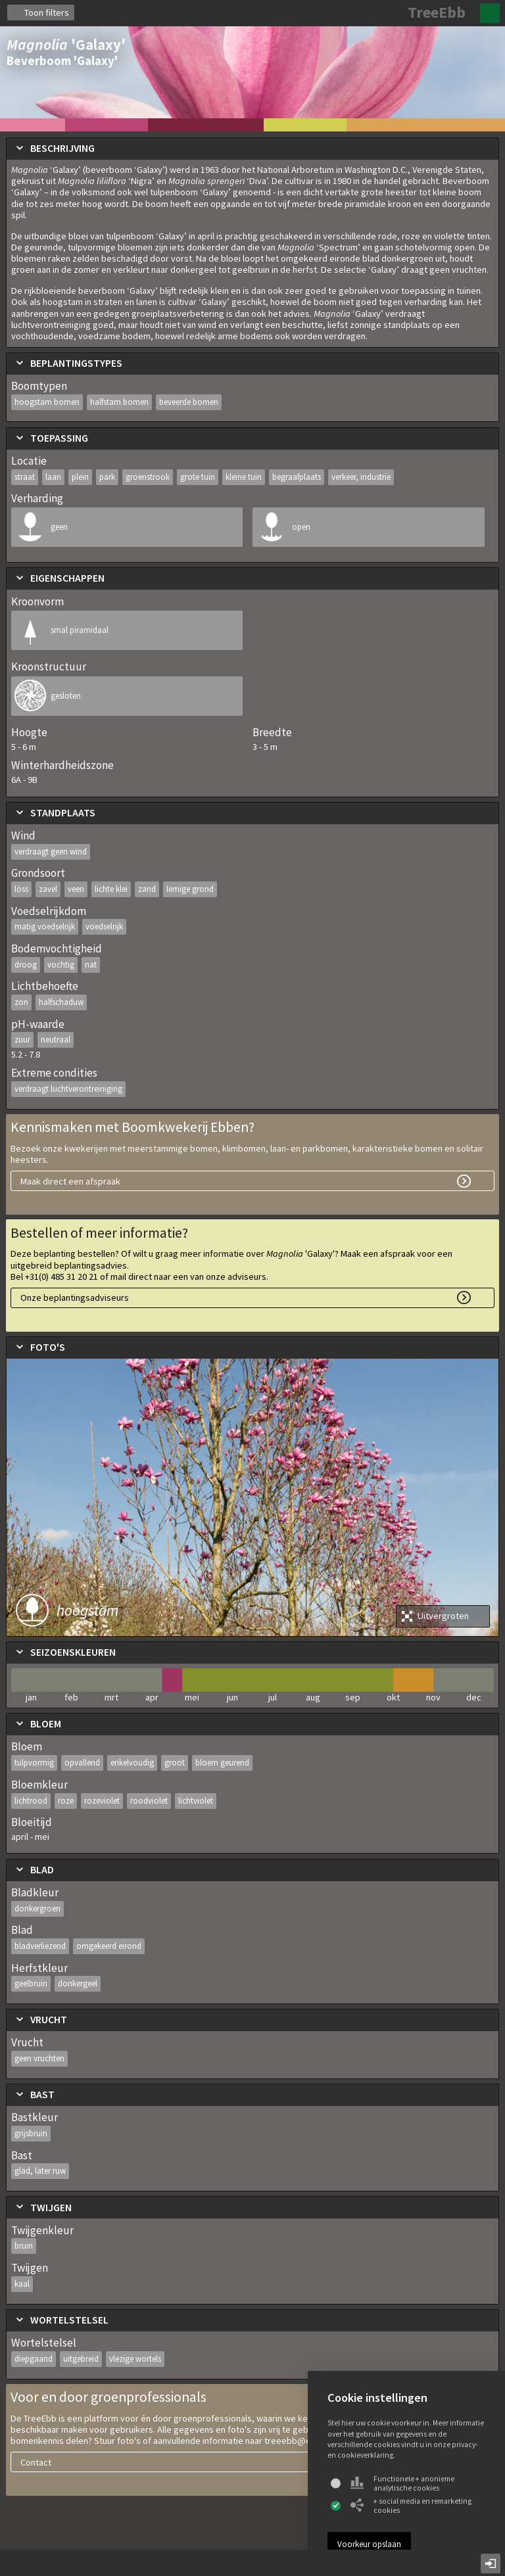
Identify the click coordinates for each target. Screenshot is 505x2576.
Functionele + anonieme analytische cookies (402, 2483)
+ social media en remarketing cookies (410, 2505)
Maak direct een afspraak (70, 1181)
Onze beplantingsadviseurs (74, 1297)
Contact (35, 2462)
